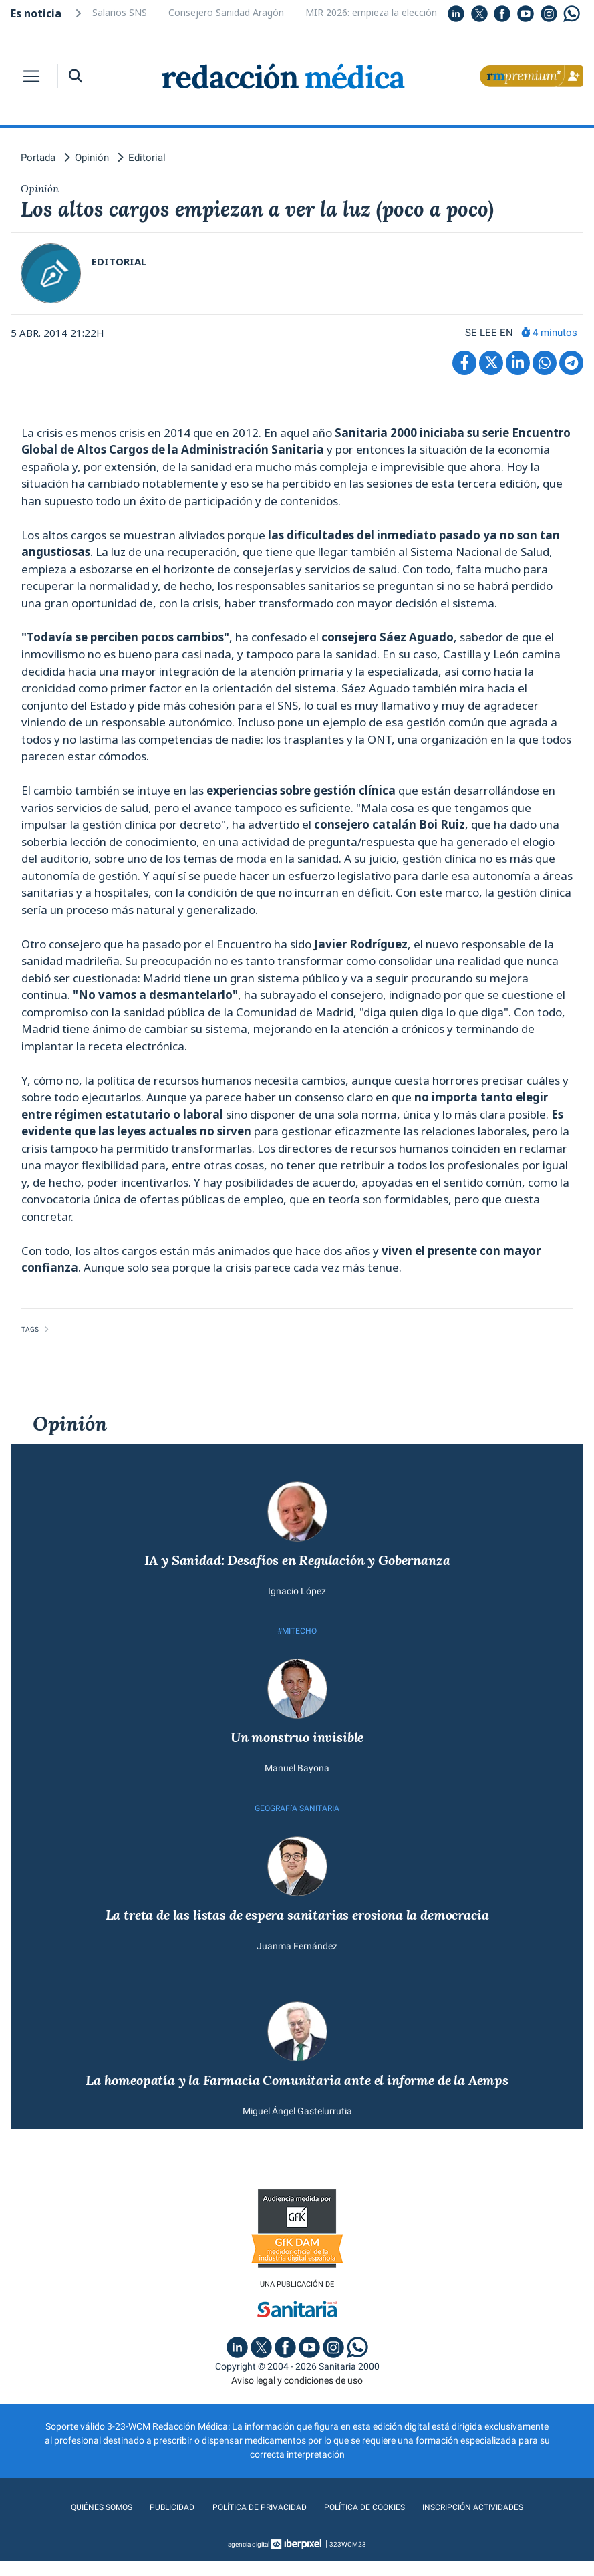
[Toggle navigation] (31, 76)
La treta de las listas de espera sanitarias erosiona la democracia (297, 1925)
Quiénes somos (85, 2522)
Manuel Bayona (297, 1776)
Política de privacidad (253, 2522)
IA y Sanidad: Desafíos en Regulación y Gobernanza (297, 1565)
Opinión (70, 1427)
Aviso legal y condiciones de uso (297, 2395)
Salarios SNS (119, 12)
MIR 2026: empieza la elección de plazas (392, 12)
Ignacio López (297, 1596)
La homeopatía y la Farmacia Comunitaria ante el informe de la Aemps (297, 2093)
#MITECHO (297, 1637)
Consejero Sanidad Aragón (226, 12)
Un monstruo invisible (297, 1745)
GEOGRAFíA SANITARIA (297, 1817)
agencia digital (248, 2559)
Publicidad (160, 2522)
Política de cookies (368, 2522)
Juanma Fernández (297, 1958)
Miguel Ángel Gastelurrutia (297, 2124)
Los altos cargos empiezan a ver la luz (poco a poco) (291, 211)
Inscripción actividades (486, 2522)
